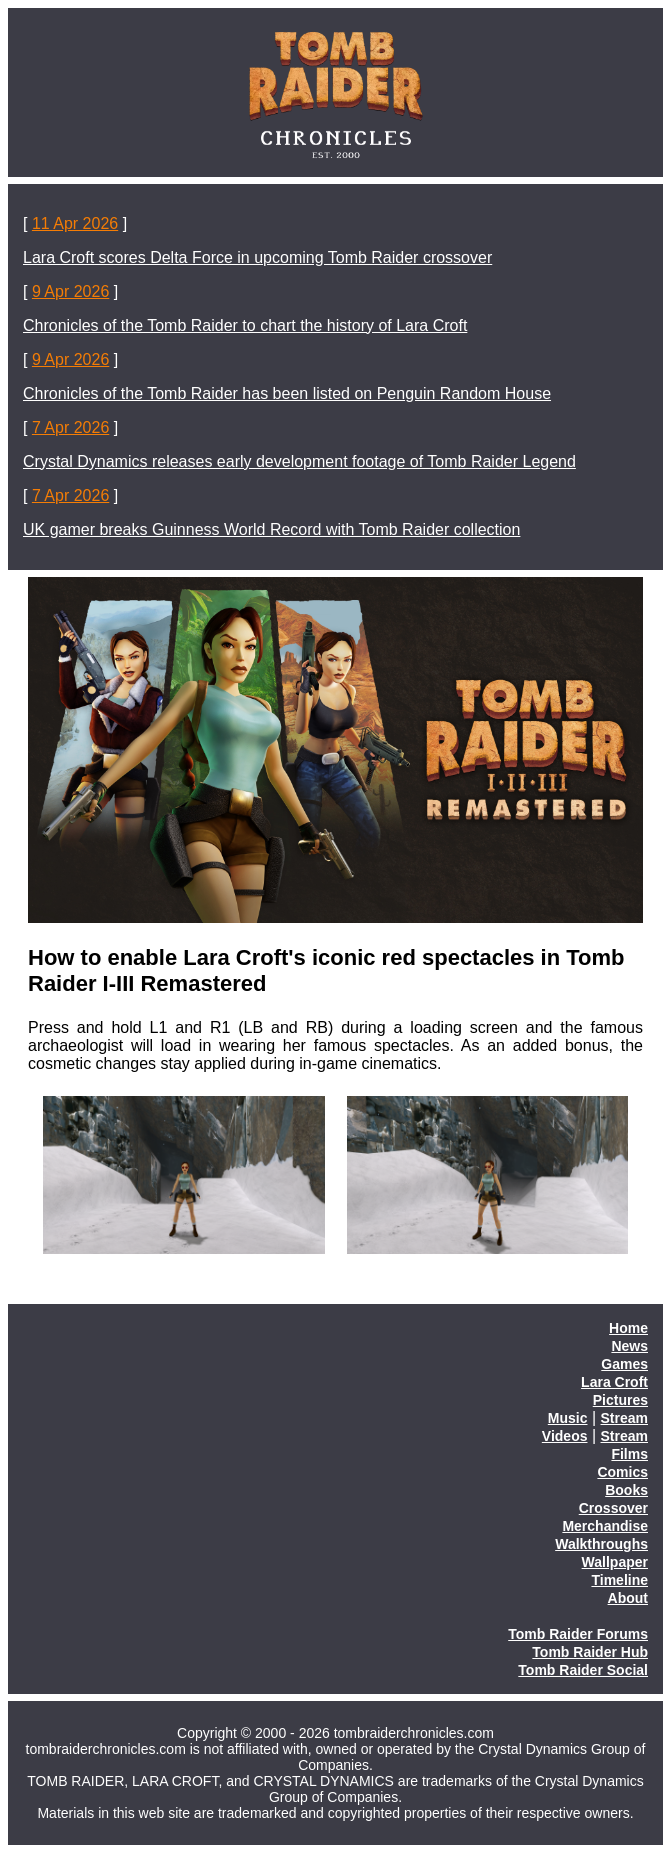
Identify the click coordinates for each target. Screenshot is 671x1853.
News (629, 1346)
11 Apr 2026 (75, 223)
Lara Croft (614, 1382)
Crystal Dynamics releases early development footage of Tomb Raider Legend (299, 461)
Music (568, 1418)
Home (628, 1328)
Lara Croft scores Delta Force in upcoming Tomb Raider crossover (257, 257)
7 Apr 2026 (70, 427)
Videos (565, 1436)
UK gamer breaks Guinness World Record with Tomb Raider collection (271, 529)
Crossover (613, 1508)
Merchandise (605, 1526)
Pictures (620, 1400)
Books (626, 1490)
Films (629, 1454)
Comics (622, 1472)
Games (624, 1364)
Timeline (619, 1580)
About (628, 1598)
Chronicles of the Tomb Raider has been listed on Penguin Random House (287, 393)
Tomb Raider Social (583, 1670)
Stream (624, 1418)
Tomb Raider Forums (578, 1634)
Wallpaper (615, 1562)
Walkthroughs (601, 1544)
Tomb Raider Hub (590, 1652)
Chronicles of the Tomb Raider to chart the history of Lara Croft (245, 325)
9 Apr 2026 (70, 291)
